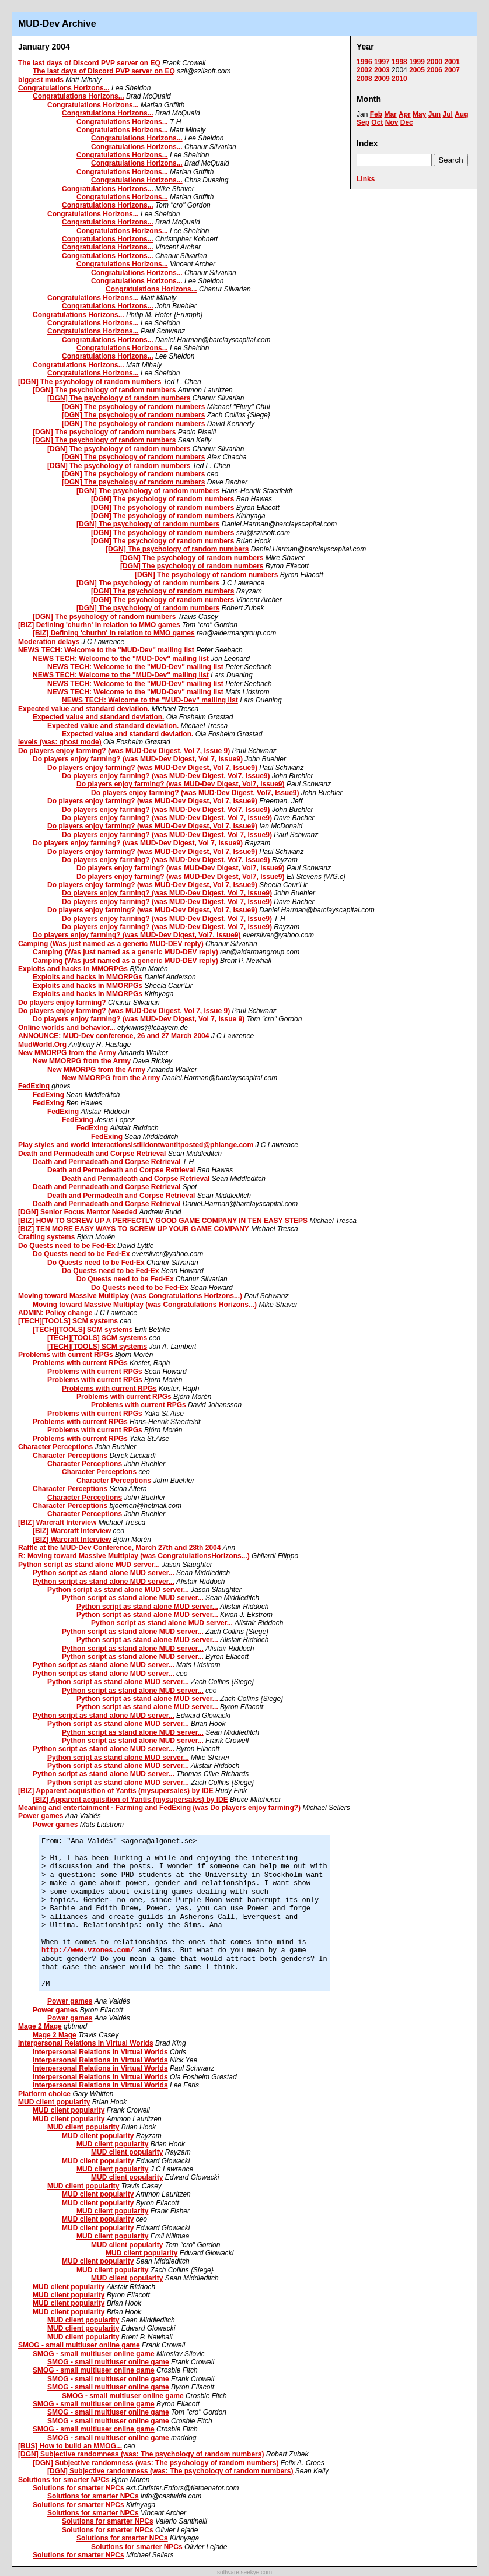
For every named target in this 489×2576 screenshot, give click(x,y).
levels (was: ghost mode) (60, 742)
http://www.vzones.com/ (87, 1950)
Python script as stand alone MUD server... (89, 1565)
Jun (434, 114)
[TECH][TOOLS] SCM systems (68, 1321)
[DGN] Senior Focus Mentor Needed (77, 1212)
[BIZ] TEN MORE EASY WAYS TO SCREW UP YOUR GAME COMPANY (133, 1229)
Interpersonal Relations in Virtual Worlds (85, 2043)
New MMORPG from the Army (67, 1053)
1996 (364, 62)
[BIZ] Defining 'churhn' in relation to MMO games (99, 625)
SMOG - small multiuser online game (79, 2345)
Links (366, 179)
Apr (405, 114)
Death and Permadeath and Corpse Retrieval (92, 1154)
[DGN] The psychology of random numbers (89, 382)
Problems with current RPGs (65, 1355)
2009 (382, 79)
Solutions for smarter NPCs (64, 2480)
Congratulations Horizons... (64, 88)
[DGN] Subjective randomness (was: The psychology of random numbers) (141, 2454)
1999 (417, 62)
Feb (376, 114)
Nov (392, 122)
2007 (452, 70)
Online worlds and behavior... (67, 1028)
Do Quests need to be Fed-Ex (67, 1246)
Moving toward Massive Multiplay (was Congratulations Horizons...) (130, 1296)
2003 (382, 70)
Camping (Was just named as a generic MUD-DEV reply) (111, 944)
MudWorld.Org (42, 1045)
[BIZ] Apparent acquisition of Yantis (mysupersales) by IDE (116, 1791)
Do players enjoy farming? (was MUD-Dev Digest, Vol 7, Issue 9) (124, 751)
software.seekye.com (244, 2572)
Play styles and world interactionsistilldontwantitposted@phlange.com (135, 1145)
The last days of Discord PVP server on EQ (89, 63)
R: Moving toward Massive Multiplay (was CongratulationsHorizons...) (134, 1556)
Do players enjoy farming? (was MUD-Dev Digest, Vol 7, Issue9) (138, 759)
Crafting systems (46, 1237)
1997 (382, 62)
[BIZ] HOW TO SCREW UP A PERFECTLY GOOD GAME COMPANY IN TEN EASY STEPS (163, 1221)
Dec (406, 122)
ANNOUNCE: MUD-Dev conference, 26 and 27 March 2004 (113, 1036)
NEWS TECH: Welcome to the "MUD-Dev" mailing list (106, 650)
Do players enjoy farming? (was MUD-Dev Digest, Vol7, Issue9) (166, 776)
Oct (377, 122)
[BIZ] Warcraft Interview (57, 1523)
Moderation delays (48, 642)
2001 (452, 62)
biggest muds (41, 80)
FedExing (34, 1086)
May (419, 114)
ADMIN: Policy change (55, 1313)
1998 (399, 62)
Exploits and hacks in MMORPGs (73, 969)
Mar (390, 114)
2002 (364, 70)
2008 (364, 79)
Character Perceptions (55, 1447)
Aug (461, 114)
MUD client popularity (54, 2102)
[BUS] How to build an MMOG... (70, 2446)
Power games (40, 1816)
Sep (363, 122)
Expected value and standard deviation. (83, 709)
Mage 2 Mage (40, 2026)
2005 (417, 70)
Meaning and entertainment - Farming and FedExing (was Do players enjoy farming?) (159, 1808)
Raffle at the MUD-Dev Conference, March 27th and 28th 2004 (119, 1548)
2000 (434, 62)
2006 (434, 70)
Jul (447, 114)
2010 (399, 79)
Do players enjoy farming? (62, 1003)
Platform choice (44, 2094)
